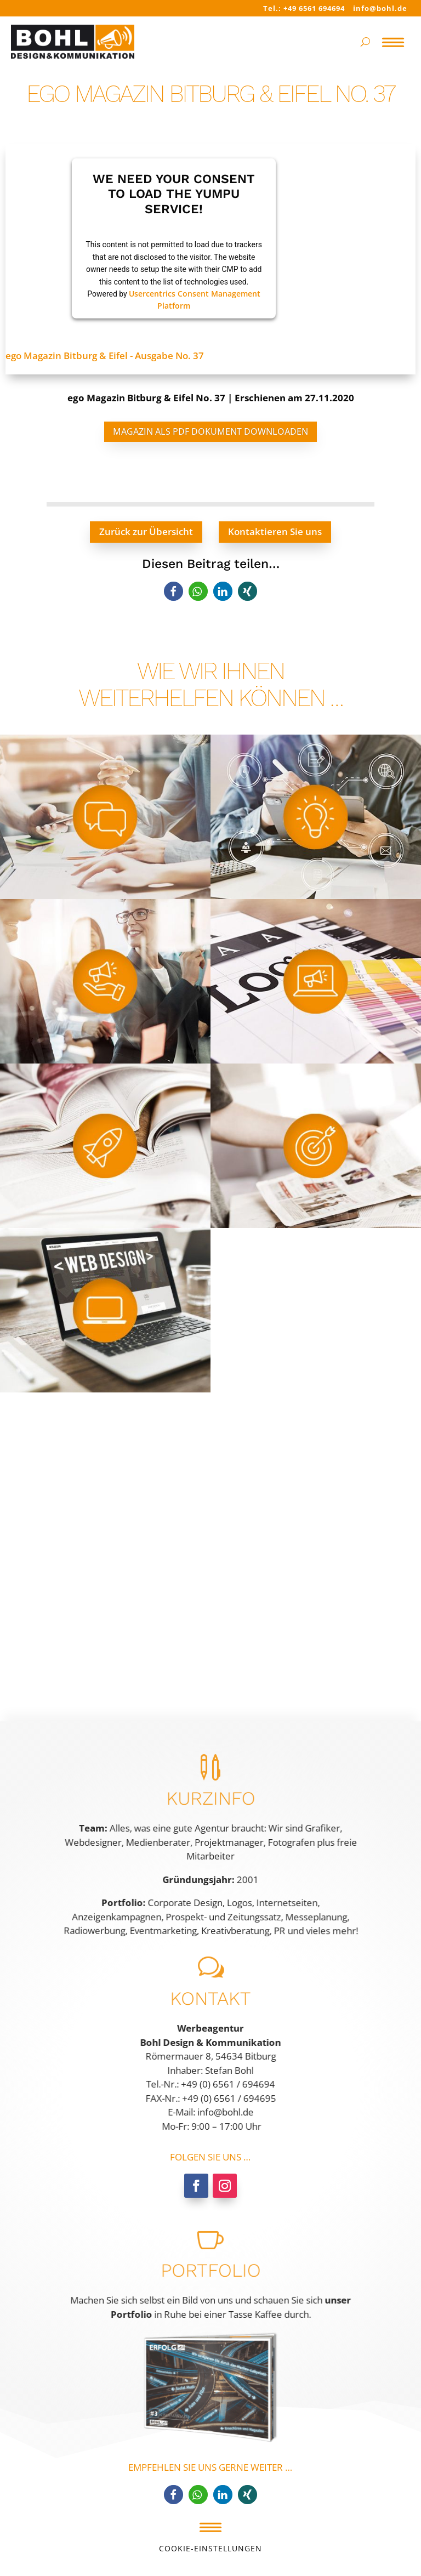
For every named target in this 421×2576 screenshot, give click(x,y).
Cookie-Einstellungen (210, 2548)
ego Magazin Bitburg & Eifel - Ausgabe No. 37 (104, 355)
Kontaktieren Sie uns (275, 531)
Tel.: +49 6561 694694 (304, 8)
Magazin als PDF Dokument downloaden (210, 431)
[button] (173, 591)
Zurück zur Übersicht (146, 531)
